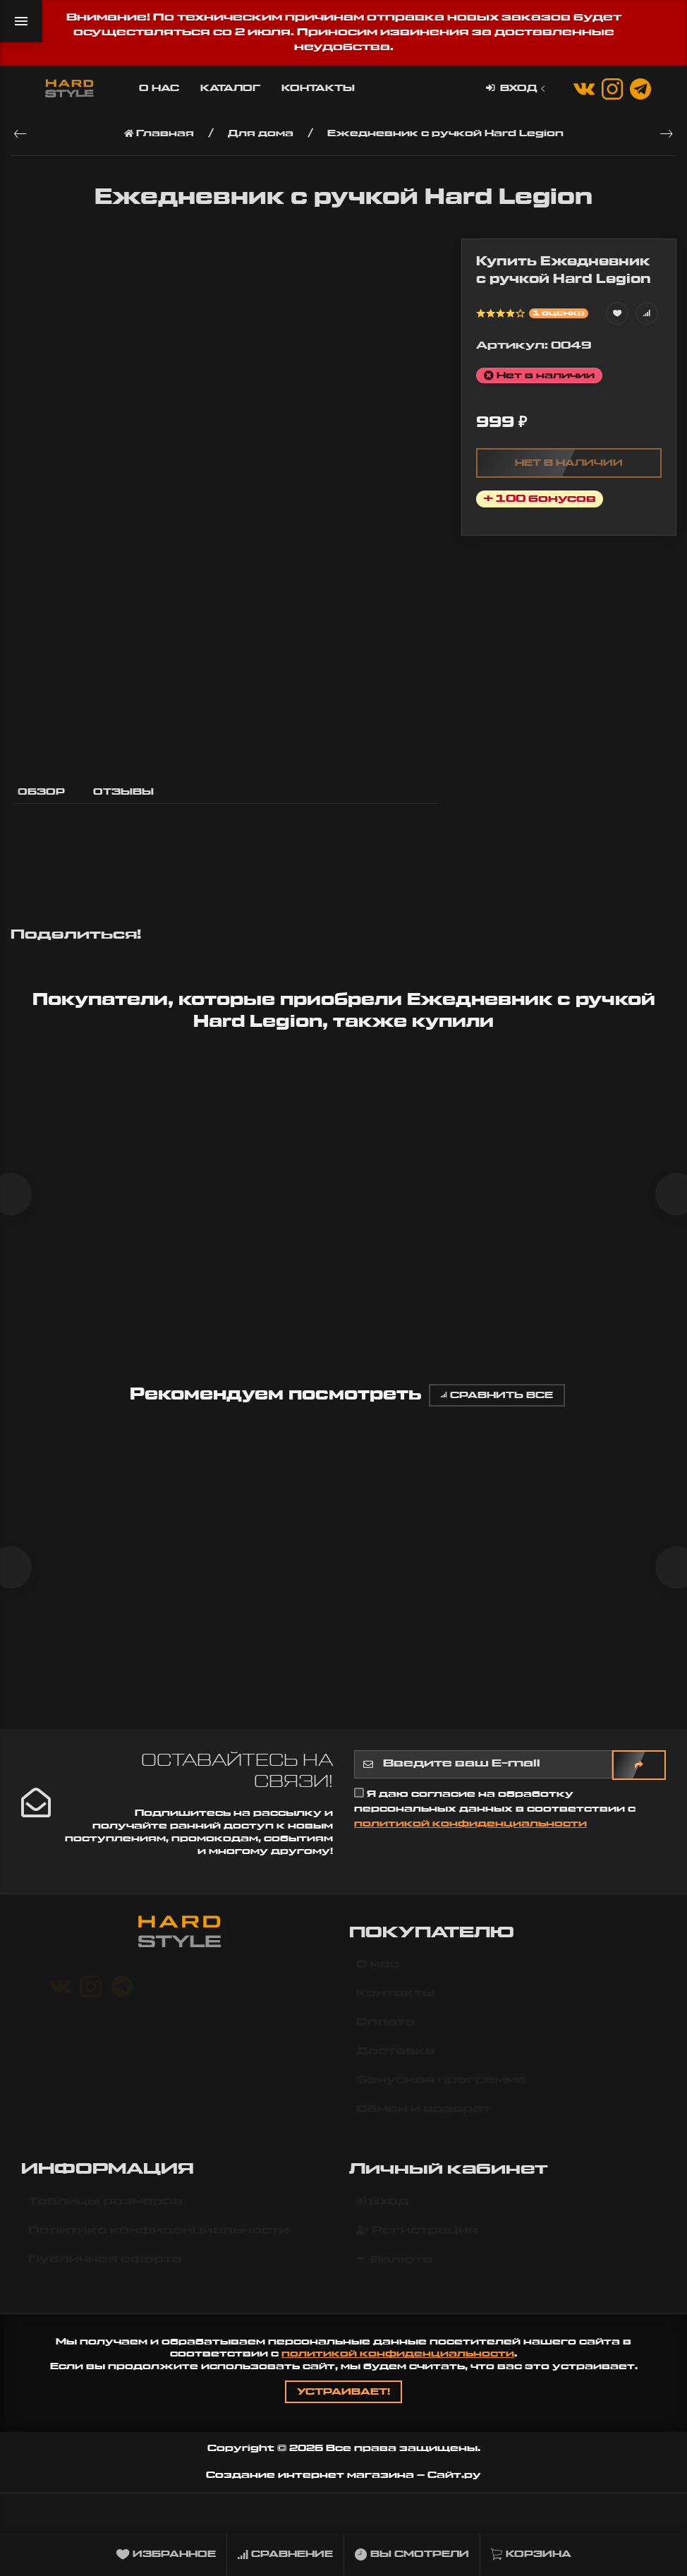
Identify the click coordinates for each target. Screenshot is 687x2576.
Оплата (385, 2039)
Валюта (394, 2276)
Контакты (318, 88)
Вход (516, 88)
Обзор (41, 792)
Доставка (395, 2068)
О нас (159, 88)
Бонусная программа (441, 2097)
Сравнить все (497, 1399)
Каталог (230, 88)
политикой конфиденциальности (470, 1833)
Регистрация (417, 2246)
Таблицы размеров (105, 2217)
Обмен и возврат (423, 2126)
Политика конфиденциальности (158, 2246)
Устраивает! (343, 2401)
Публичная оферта (105, 2275)
